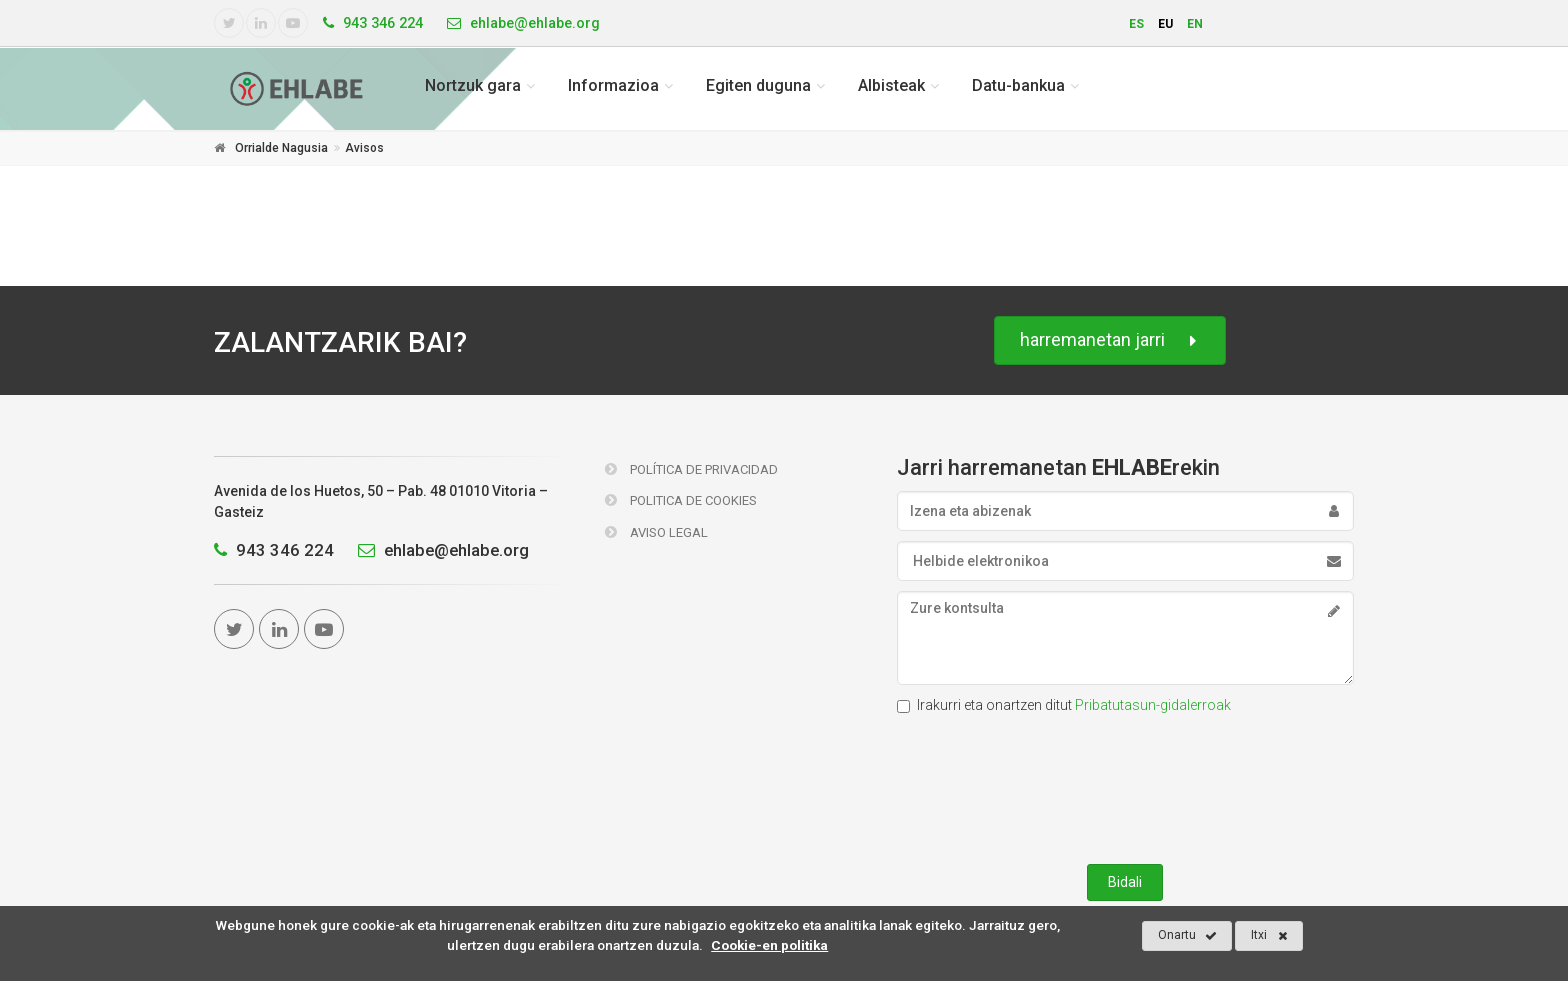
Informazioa (613, 85)
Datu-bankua (1018, 85)
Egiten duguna (758, 85)
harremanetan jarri (1110, 340)
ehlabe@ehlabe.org (438, 550)
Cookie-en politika (769, 945)
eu (1165, 24)
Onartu (1187, 936)
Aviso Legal (656, 532)
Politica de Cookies (681, 500)
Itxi (1269, 936)
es (1136, 24)
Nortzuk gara (473, 85)
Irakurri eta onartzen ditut (1064, 705)
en (1195, 24)
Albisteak (891, 85)
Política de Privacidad (691, 469)
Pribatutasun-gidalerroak (1153, 705)
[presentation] (1125, 785)
